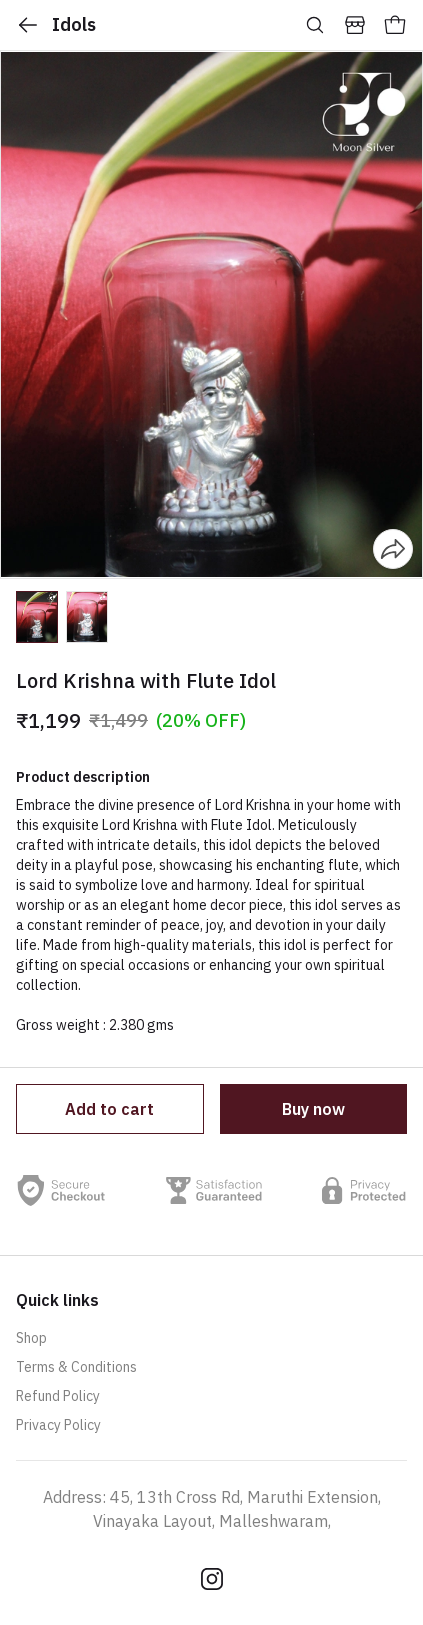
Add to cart (109, 1109)
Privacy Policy (58, 1425)
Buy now (313, 1109)
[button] (37, 617)
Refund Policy (58, 1396)
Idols (56, 25)
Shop (31, 1338)
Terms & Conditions (76, 1367)
